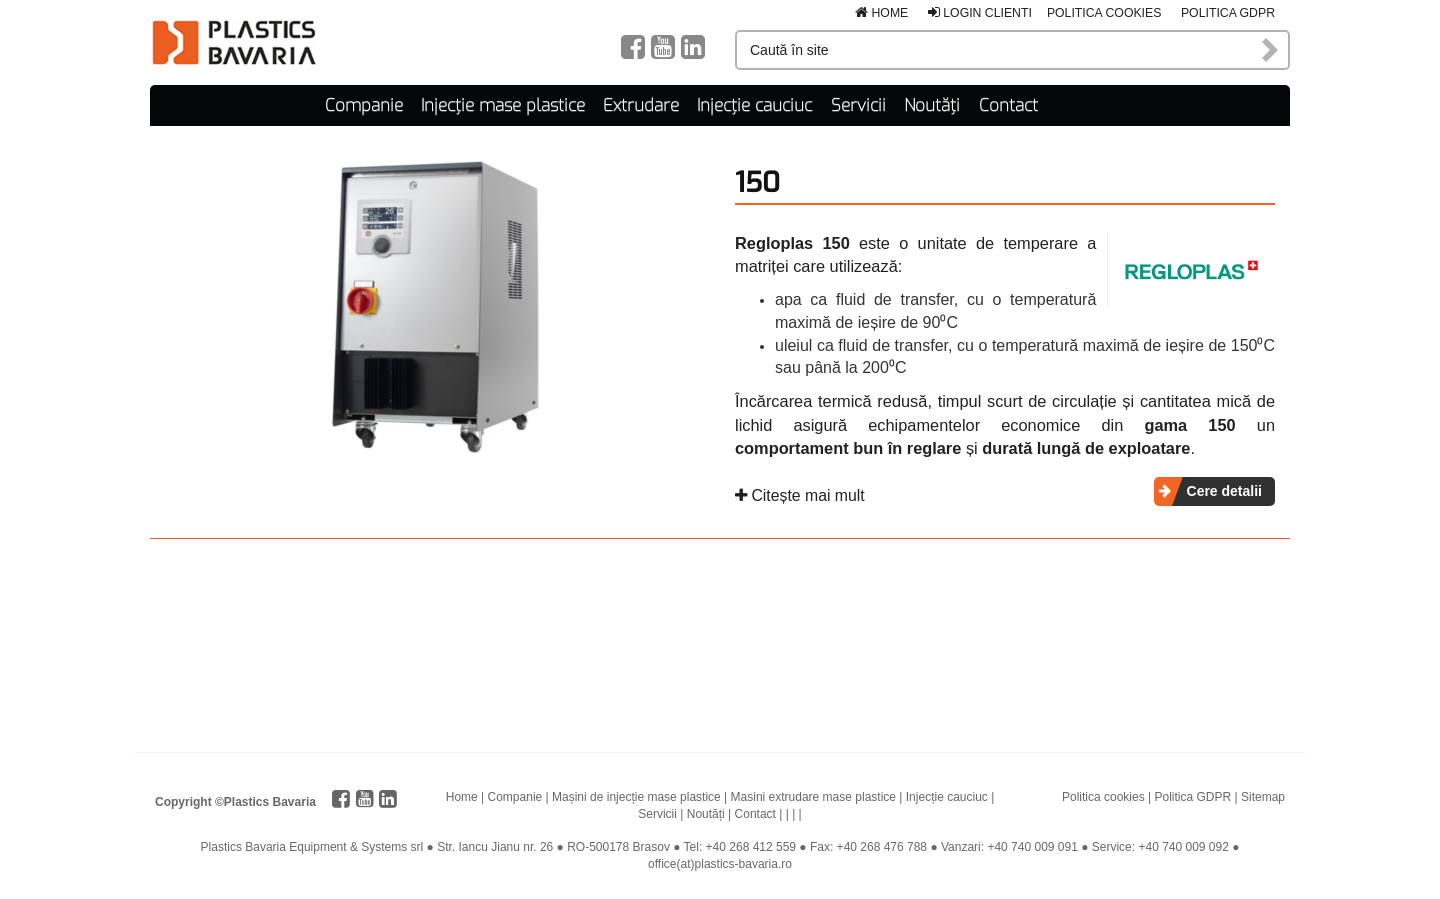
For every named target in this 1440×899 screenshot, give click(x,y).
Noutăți (932, 105)
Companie (364, 105)
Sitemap (1263, 797)
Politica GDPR (1228, 13)
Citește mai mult (800, 495)
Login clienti (980, 13)
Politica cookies (1104, 13)
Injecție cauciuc (754, 105)
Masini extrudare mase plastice (813, 797)
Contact (1008, 105)
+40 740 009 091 (1032, 847)
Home (881, 13)
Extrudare (641, 105)
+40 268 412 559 (751, 847)
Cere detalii (1224, 491)
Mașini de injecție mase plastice (636, 797)
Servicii (858, 105)
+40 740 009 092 (1183, 847)
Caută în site (1271, 50)
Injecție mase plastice (503, 105)
